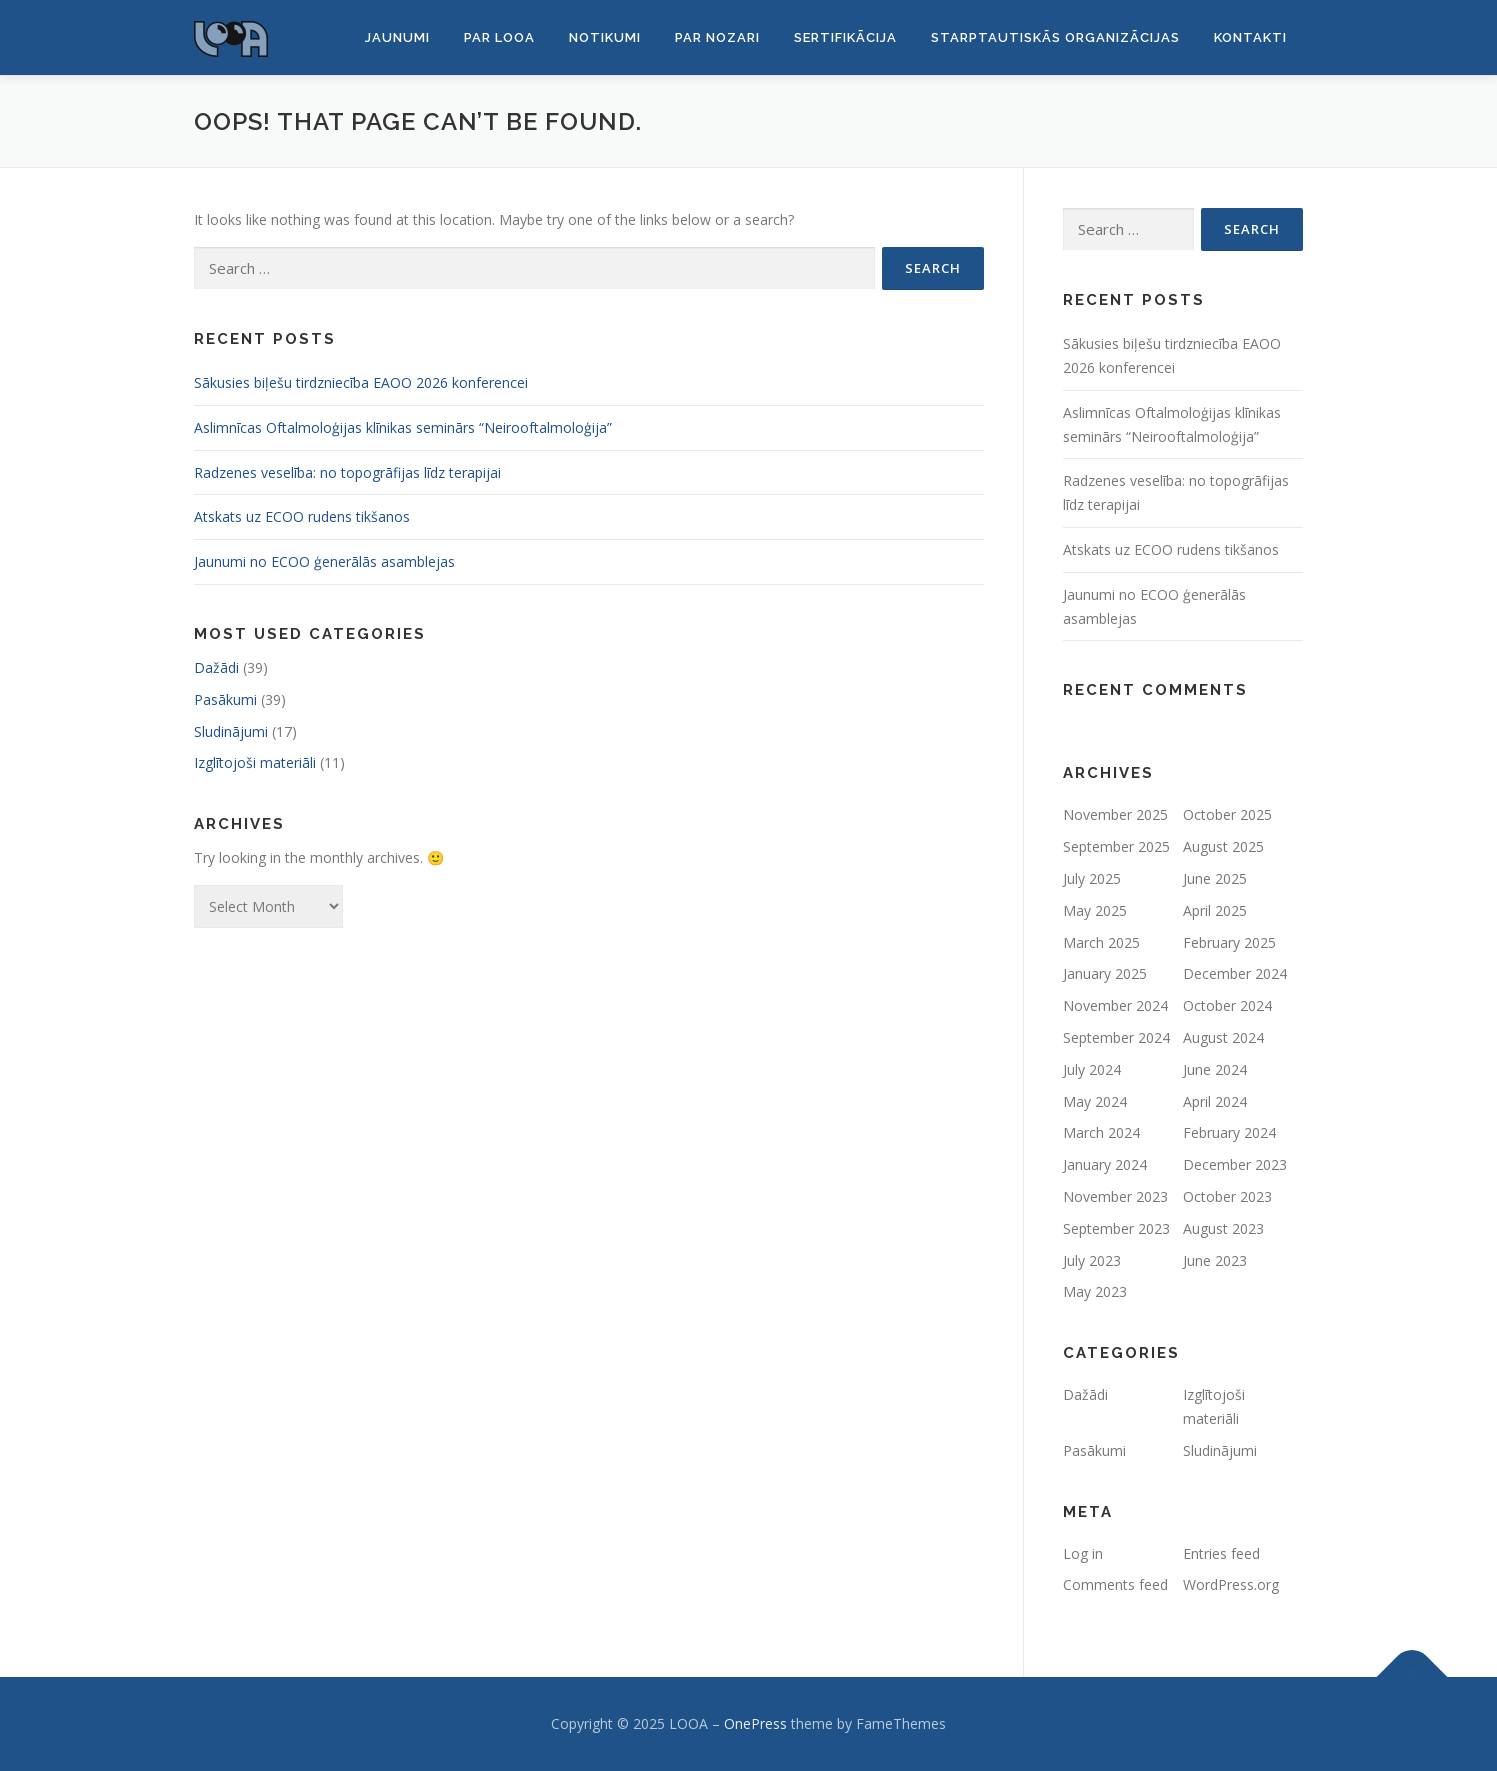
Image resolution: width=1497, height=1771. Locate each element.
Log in (1083, 1553)
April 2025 (1215, 910)
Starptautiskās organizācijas (1055, 37)
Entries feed (1221, 1553)
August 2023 (1223, 1228)
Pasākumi (225, 699)
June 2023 (1215, 1260)
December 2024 (1235, 973)
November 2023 (1115, 1196)
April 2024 (1215, 1101)
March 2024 (1101, 1132)
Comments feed (1115, 1584)
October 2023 (1227, 1196)
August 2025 (1223, 846)
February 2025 (1229, 942)
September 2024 (1116, 1037)
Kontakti (1250, 37)
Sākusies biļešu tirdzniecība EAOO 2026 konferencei (361, 382)
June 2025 (1215, 878)
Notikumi (605, 37)
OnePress (755, 1723)
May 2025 (1095, 910)
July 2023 (1092, 1260)
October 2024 (1227, 1005)
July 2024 (1092, 1069)
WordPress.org (1231, 1584)
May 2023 (1095, 1291)
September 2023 (1116, 1228)
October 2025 (1227, 814)
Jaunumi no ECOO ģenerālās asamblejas (324, 561)
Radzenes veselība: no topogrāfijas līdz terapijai (347, 472)
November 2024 (1115, 1005)
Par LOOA (499, 37)
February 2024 (1229, 1132)
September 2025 (1116, 846)
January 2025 (1105, 973)
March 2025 (1101, 942)
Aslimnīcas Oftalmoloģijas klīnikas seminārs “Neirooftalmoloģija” (403, 427)
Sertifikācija (845, 37)
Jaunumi (397, 37)
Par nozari (717, 37)
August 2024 (1223, 1037)
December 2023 (1235, 1164)
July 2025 (1092, 878)
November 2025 (1115, 814)
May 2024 (1095, 1101)
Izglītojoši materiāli (255, 762)
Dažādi (216, 667)
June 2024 (1215, 1069)
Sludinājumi (231, 731)
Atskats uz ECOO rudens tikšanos (302, 516)
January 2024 (1105, 1164)
